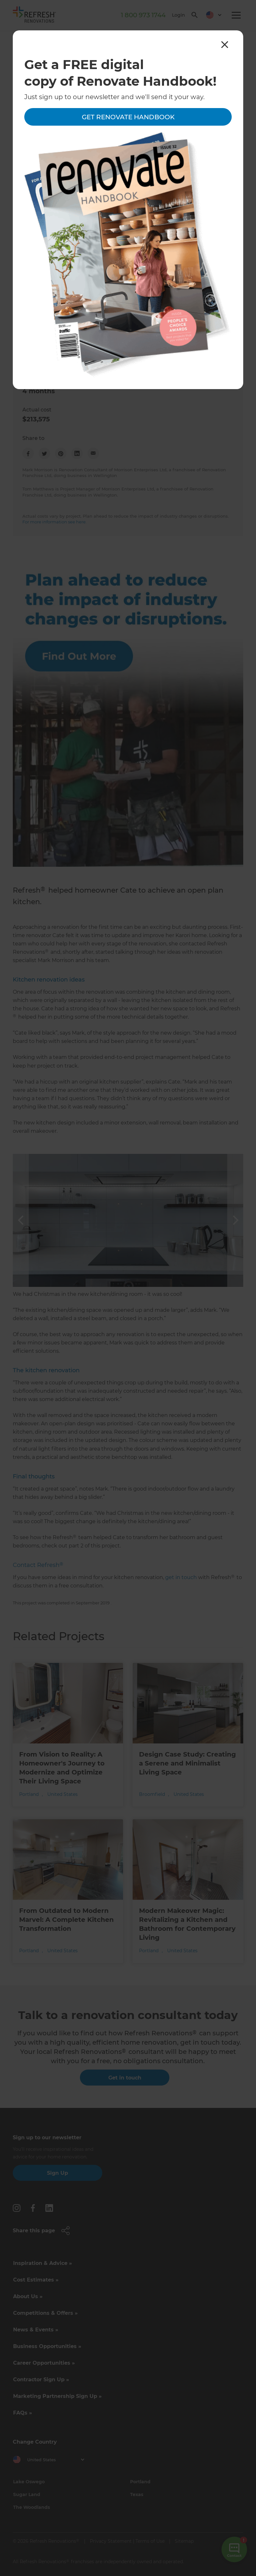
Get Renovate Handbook (128, 117)
